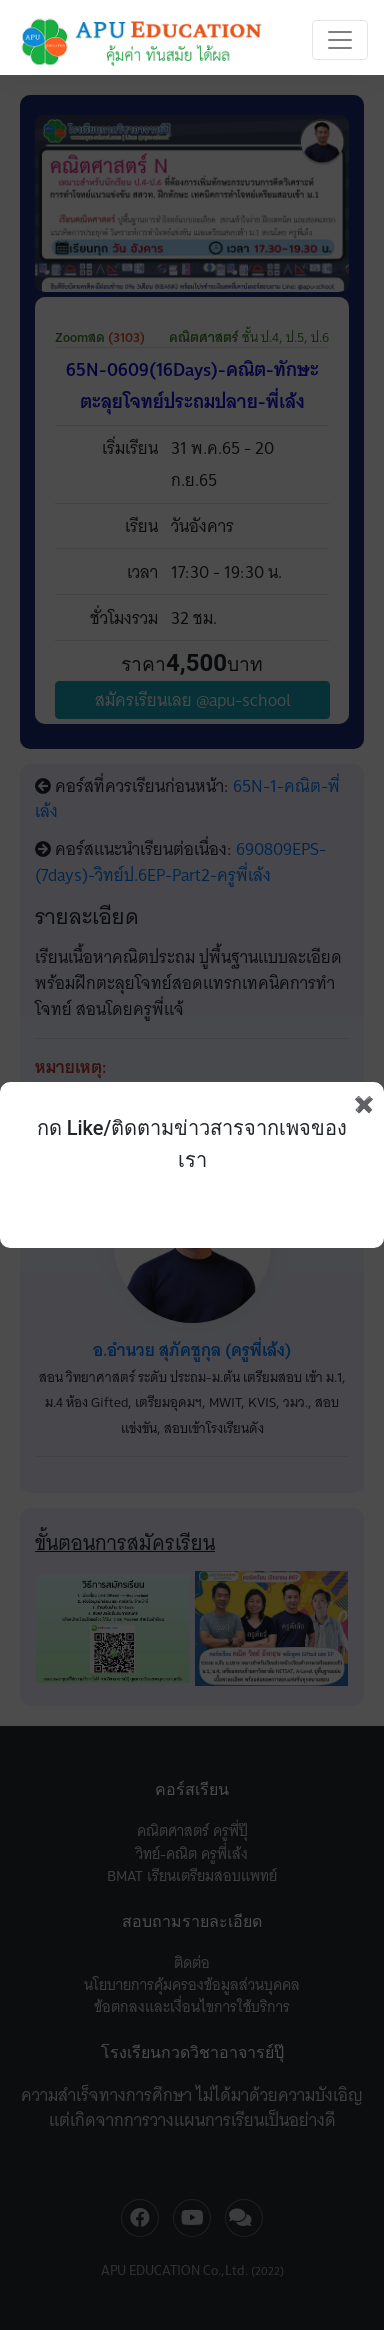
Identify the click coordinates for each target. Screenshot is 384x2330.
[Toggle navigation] (340, 40)
